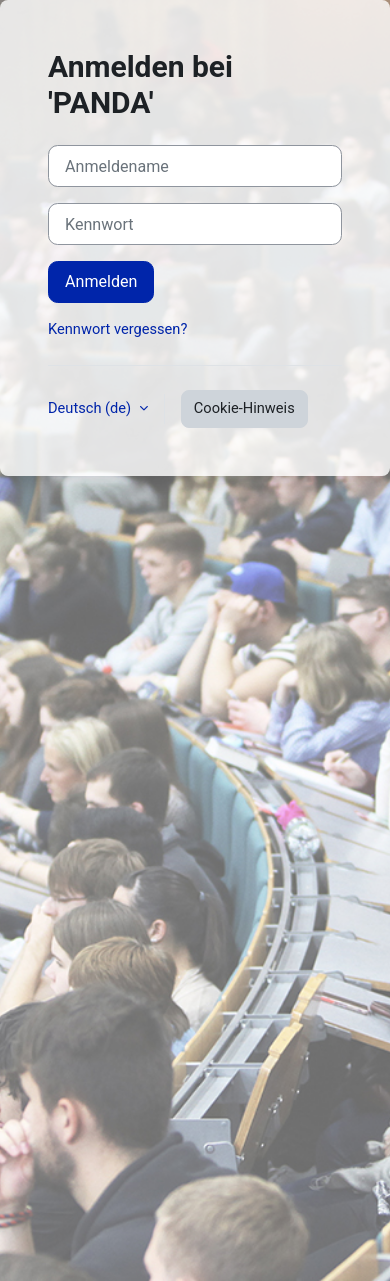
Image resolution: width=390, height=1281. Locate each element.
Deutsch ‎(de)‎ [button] (91, 408)
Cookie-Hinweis (244, 408)
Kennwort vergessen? (117, 329)
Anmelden (101, 281)
